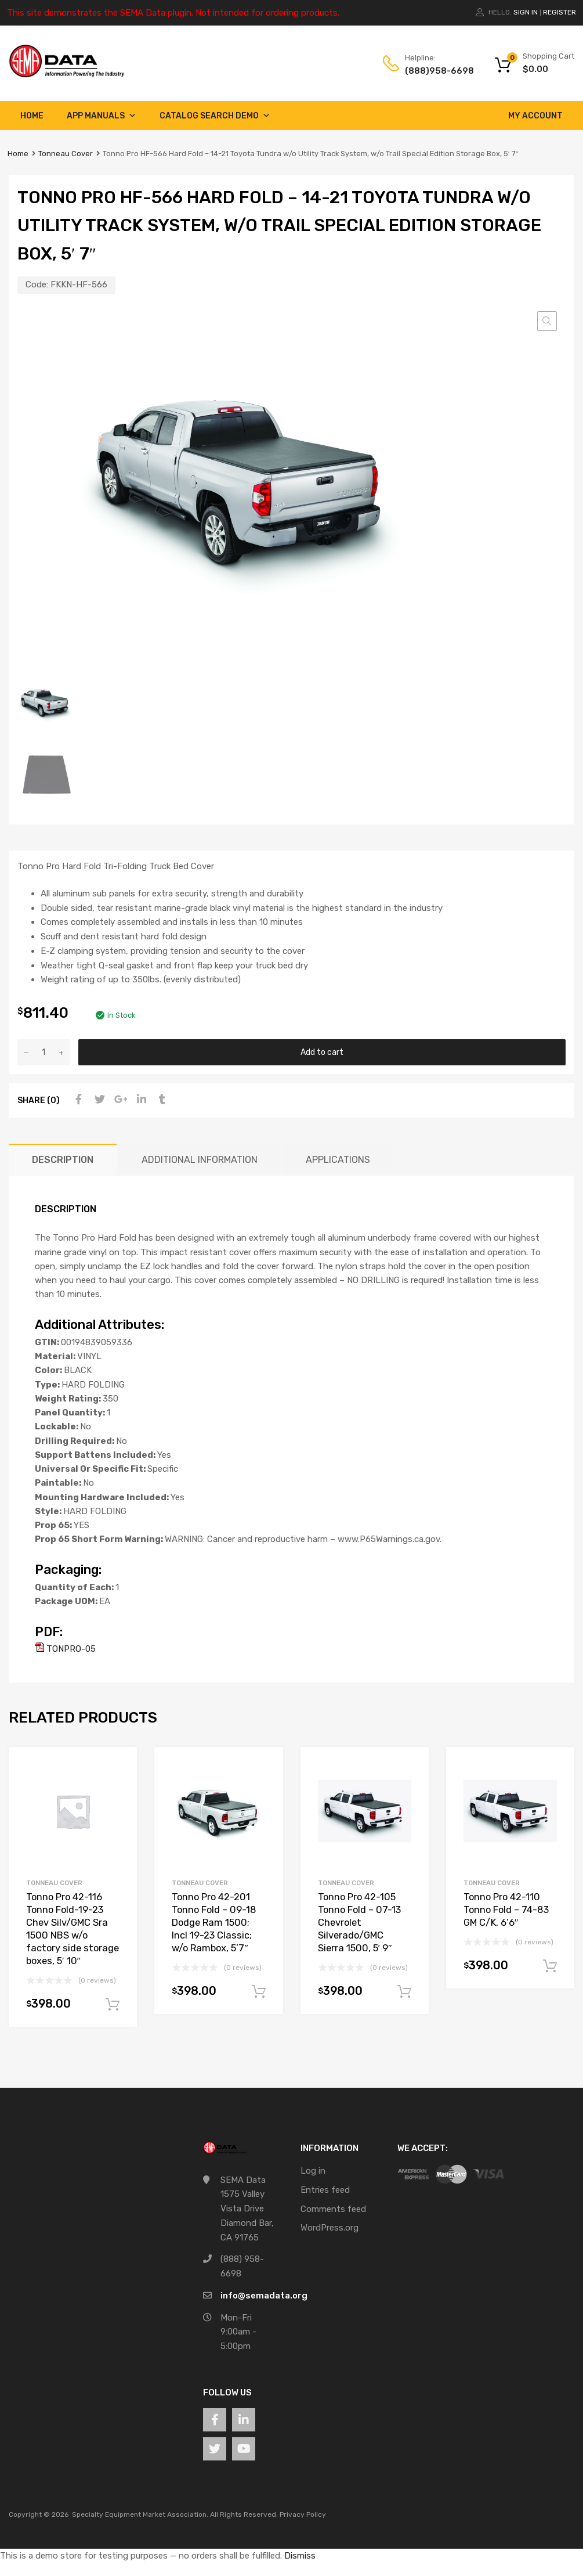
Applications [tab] (338, 1159)
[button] (547, 321)
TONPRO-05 (65, 1649)
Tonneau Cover (65, 153)
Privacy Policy (303, 2514)
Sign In (525, 12)
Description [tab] (62, 1159)
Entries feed (325, 2190)
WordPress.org (329, 2227)
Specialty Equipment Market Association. (140, 2514)
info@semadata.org (263, 2295)
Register (559, 12)
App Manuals (101, 116)
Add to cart (321, 1052)
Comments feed (333, 2209)
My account (535, 116)
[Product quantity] (43, 1052)
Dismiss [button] (300, 2555)
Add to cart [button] (113, 2004)
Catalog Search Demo (215, 116)
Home (32, 116)
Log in (312, 2171)
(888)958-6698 (433, 71)
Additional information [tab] (200, 1159)
